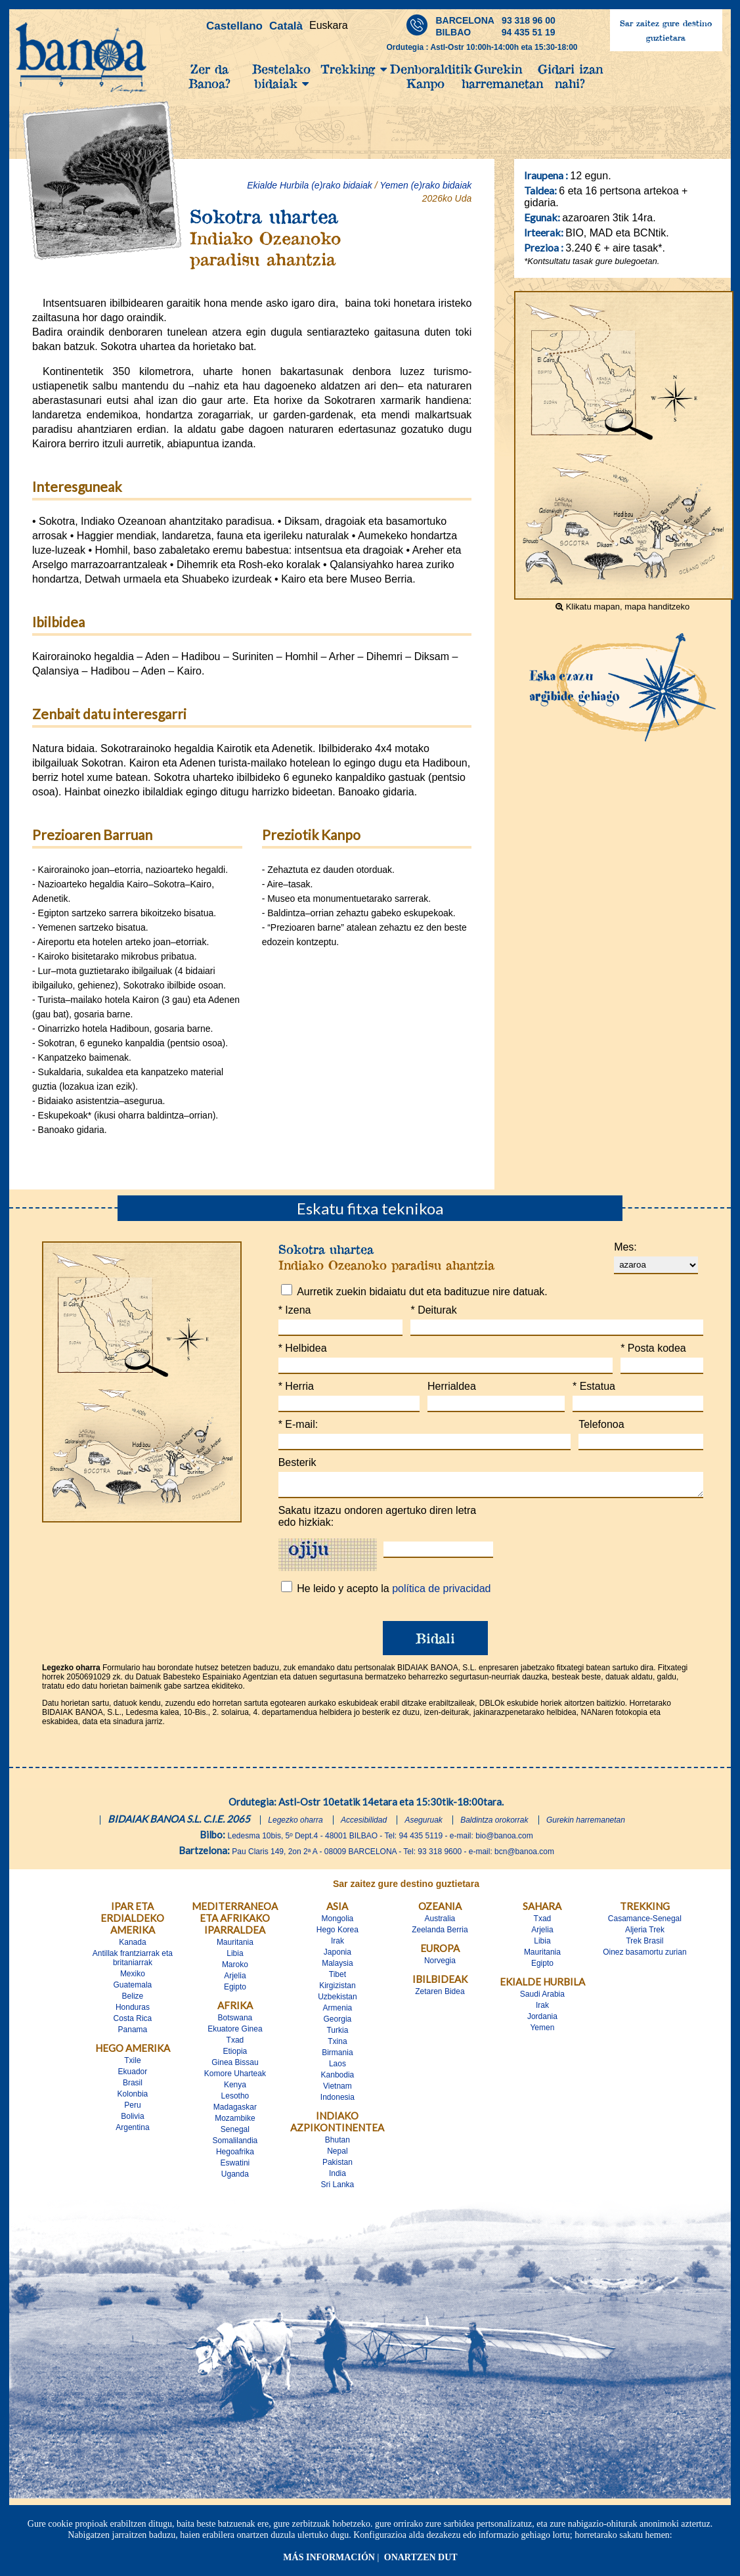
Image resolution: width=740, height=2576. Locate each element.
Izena (294, 1310)
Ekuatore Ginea (234, 2032)
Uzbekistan (337, 2000)
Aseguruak (423, 1824)
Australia (440, 1922)
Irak (337, 1944)
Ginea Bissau (234, 2066)
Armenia (338, 2011)
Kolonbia (133, 2097)
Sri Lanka (338, 2188)
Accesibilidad (364, 1824)
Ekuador (133, 2075)
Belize (133, 2000)
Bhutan (337, 2143)
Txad (235, 2044)
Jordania (542, 2020)
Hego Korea (337, 1933)
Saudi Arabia (542, 1998)
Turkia (337, 2034)
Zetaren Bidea (439, 1995)
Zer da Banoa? (209, 76)
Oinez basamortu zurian (644, 1956)
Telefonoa (601, 1424)
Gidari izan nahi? (570, 76)
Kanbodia (338, 2078)
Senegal (235, 2133)
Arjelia (235, 1979)
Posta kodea (653, 1348)
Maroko (235, 1968)
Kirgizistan (337, 1989)
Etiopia (235, 2055)
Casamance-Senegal (645, 1922)
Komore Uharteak (235, 2077)
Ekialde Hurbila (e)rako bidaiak (309, 185)
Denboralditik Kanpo (426, 76)
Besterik (297, 1462)
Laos (337, 2067)
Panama (133, 2033)
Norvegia (440, 1964)
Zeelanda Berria (440, 1933)
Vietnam (337, 2090)
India (337, 2177)
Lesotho (235, 2099)
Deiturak (433, 1310)
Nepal (337, 2155)
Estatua (594, 1386)
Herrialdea (451, 1386)
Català (286, 26)
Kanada (132, 1946)
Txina (337, 2045)
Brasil (132, 2086)
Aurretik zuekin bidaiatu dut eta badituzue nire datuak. (422, 1291)
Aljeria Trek (644, 1933)
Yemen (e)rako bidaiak (425, 185)
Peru (132, 2109)
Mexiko (132, 1977)
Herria (296, 1386)
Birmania (337, 2056)
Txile (132, 2064)
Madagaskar (235, 2111)
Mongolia (338, 1922)
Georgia (338, 2023)
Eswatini (235, 2166)
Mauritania (235, 1946)
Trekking (353, 69)
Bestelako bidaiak (281, 76)
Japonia (337, 1956)
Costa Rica (133, 2022)
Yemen (542, 2031)
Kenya (235, 2088)
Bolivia (132, 2120)
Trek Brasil (644, 1944)
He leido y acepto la (393, 1592)
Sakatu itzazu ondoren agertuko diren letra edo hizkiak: (377, 1520)
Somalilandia (235, 2144)
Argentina (132, 2131)
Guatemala (133, 1988)
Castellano (234, 26)
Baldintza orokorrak (494, 1824)
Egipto (235, 1990)
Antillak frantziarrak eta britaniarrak (133, 1962)
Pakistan (337, 2166)
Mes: (625, 1247)
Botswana (235, 2021)
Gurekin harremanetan (498, 76)
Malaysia (337, 1967)
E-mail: (298, 1424)
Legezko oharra (295, 1824)
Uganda (235, 2178)
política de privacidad (441, 1592)
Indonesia (337, 2101)
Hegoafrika (235, 2155)
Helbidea (302, 1348)
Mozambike (235, 2122)
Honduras (133, 2011)
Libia (235, 1957)
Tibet (337, 1978)
